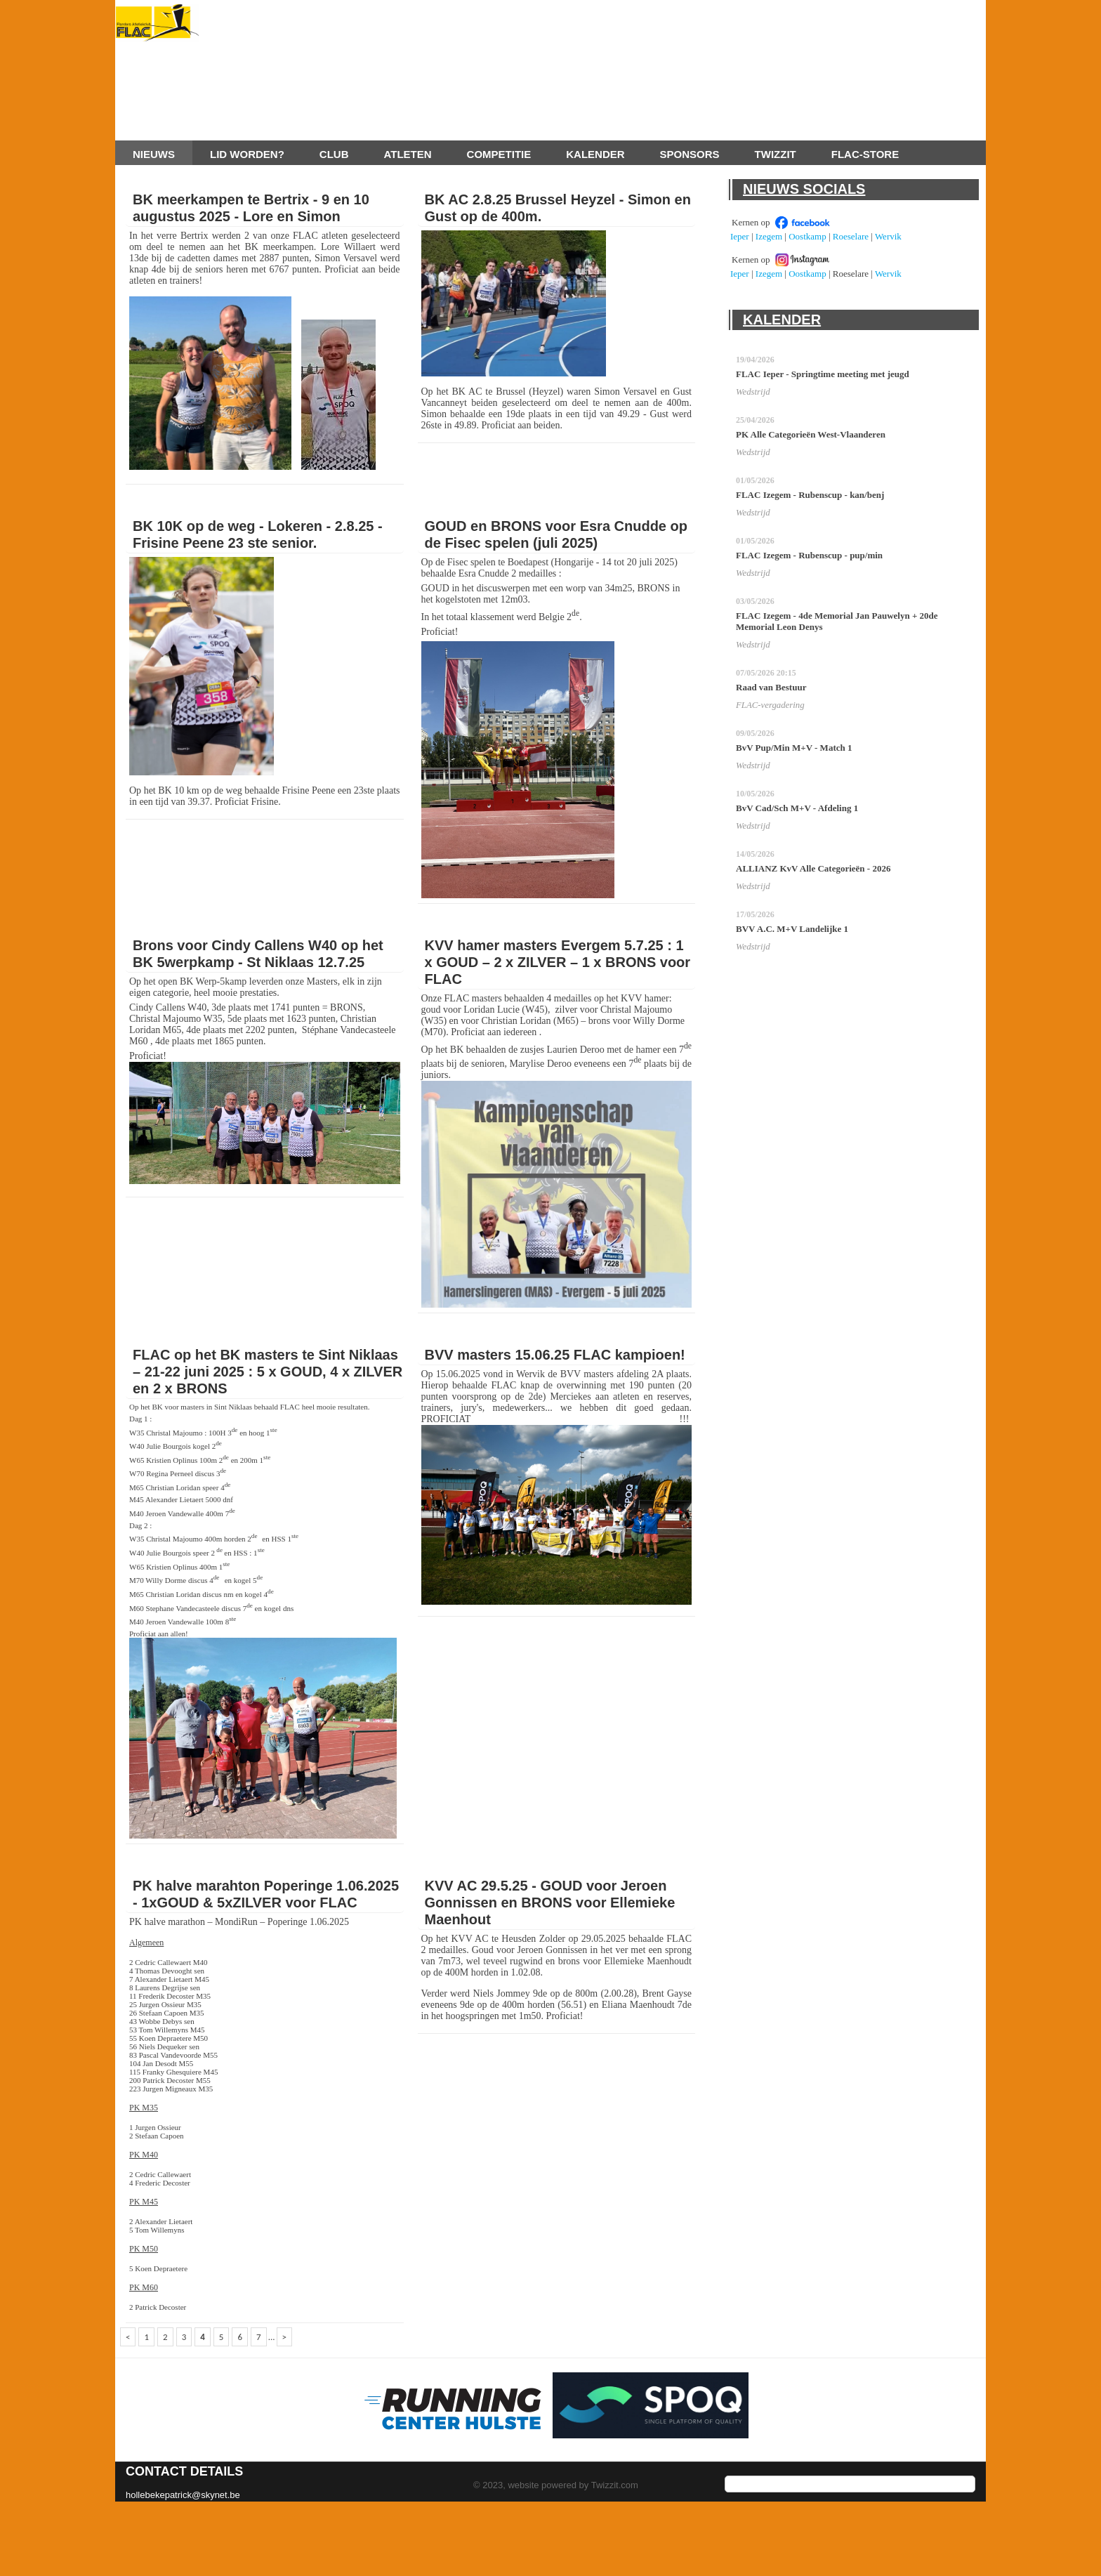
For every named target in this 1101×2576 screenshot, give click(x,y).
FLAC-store (865, 154)
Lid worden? (247, 154)
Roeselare (851, 236)
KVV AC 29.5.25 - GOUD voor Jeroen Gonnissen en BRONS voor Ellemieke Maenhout (550, 1902)
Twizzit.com (614, 2485)
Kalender (595, 154)
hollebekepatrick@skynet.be (183, 2495)
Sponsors (690, 154)
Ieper (739, 236)
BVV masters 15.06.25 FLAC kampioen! (555, 1354)
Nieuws (154, 154)
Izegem (769, 236)
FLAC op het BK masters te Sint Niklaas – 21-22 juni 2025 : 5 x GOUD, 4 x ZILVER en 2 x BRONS (267, 1371)
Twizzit (775, 154)
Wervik (888, 236)
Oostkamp (807, 236)
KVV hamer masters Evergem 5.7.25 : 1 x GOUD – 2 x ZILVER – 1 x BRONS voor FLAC (558, 962)
